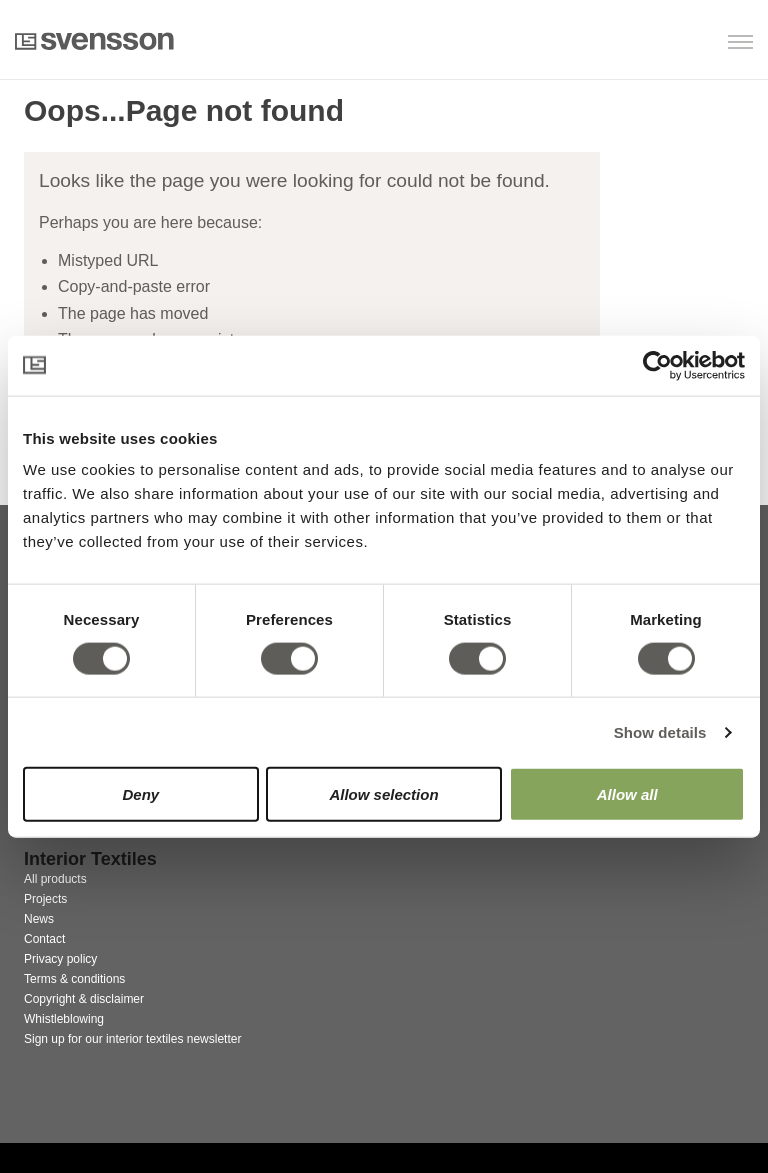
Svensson (94, 41)
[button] (650, 43)
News (39, 919)
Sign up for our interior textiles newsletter (132, 1039)
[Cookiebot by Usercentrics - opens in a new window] (657, 365)
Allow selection (383, 794)
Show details (660, 731)
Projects (45, 899)
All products (55, 879)
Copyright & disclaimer (84, 999)
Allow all (627, 794)
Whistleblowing (64, 1019)
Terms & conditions (74, 979)
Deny (140, 794)
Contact (44, 939)
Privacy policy (60, 959)
